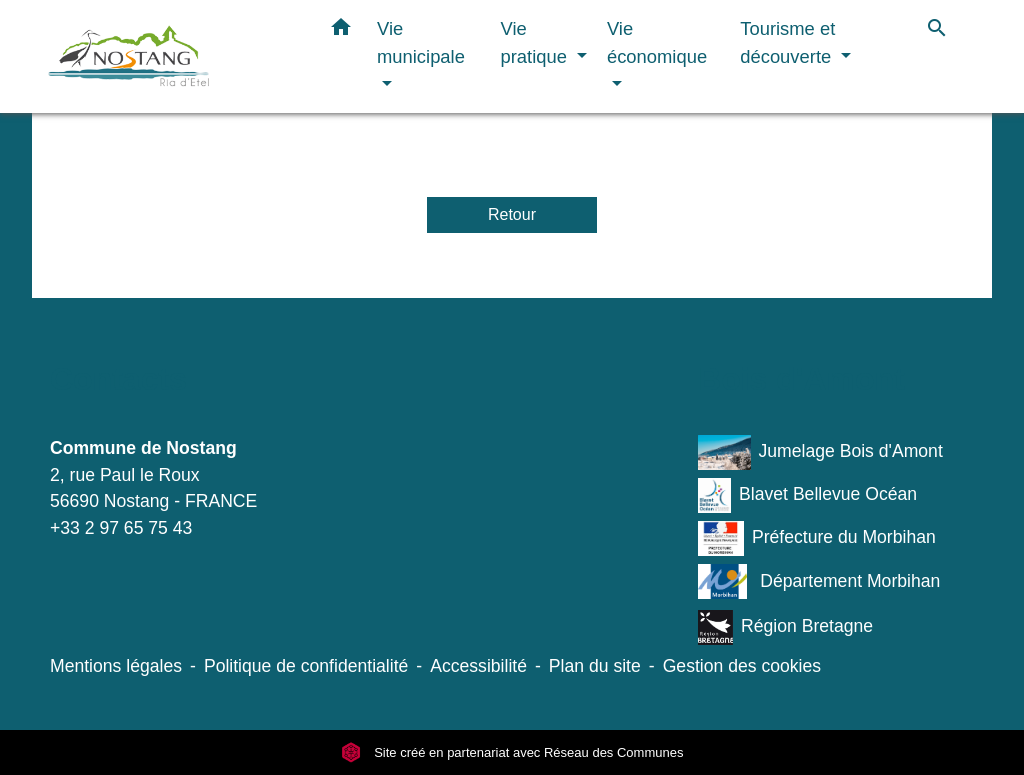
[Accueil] (172, 56)
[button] (341, 31)
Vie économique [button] (657, 42)
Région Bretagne (785, 627)
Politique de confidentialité (306, 666)
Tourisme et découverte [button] (788, 42)
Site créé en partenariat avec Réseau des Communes (512, 752)
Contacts (118, 379)
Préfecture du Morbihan (817, 538)
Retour (512, 214)
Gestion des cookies (742, 666)
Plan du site (595, 666)
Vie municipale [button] (421, 42)
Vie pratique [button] (537, 42)
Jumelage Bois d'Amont (820, 452)
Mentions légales (116, 666)
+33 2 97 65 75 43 (121, 528)
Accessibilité (478, 666)
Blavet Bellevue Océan (807, 495)
